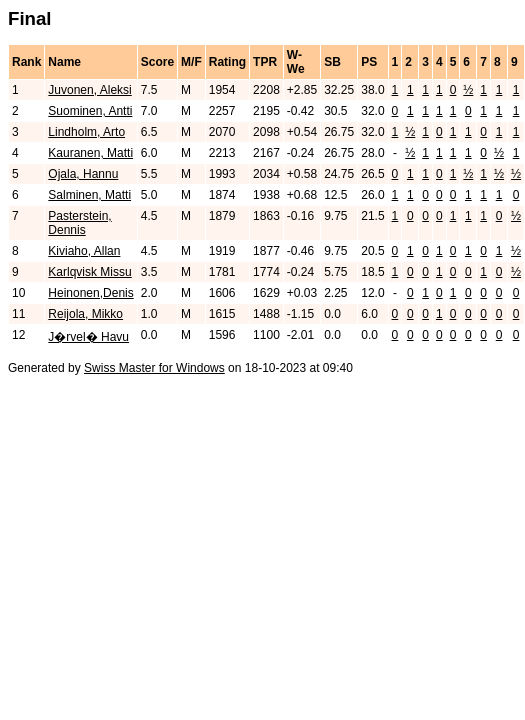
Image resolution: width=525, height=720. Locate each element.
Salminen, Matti (89, 195)
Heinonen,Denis (90, 293)
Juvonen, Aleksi (89, 90)
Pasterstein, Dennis (79, 223)
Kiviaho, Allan (84, 251)
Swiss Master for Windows (154, 368)
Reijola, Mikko (85, 314)
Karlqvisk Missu (89, 272)
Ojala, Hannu (83, 174)
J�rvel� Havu (88, 337)
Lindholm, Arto (86, 132)
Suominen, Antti (90, 111)
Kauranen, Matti (90, 153)
